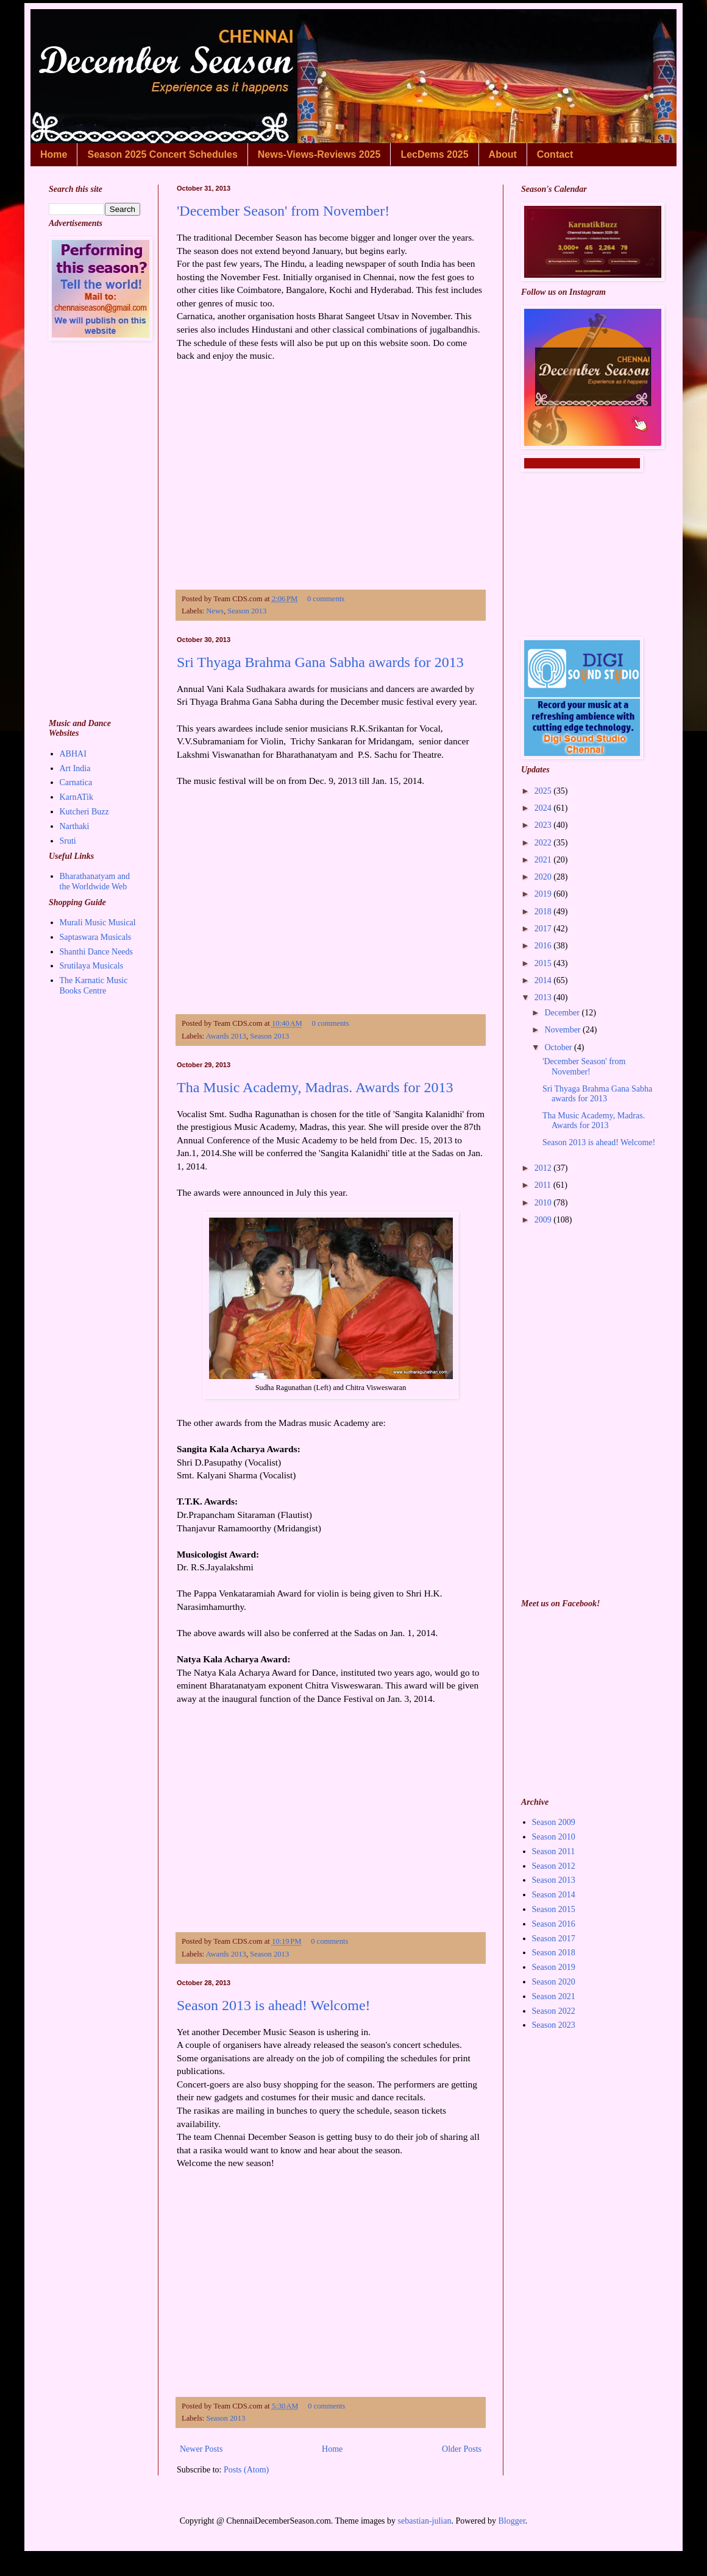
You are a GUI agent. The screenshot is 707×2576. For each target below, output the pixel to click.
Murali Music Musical (98, 922)
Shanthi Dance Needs (96, 951)
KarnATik (77, 797)
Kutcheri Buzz (84, 811)
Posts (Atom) (246, 2469)
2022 (544, 842)
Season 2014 (553, 1894)
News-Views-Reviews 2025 (319, 154)
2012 (544, 1168)
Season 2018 (553, 1952)
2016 (544, 945)
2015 (544, 963)
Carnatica (76, 782)
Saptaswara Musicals (96, 937)
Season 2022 (553, 2011)
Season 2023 (553, 2025)
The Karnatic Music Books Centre (94, 985)
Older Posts (461, 2449)
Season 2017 (553, 1938)
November (563, 1029)
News (215, 611)
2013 (544, 997)
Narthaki (75, 826)
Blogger (511, 2520)
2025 (544, 791)
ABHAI (73, 753)
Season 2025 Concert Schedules (162, 154)
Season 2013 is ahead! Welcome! (274, 2005)
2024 (544, 808)
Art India (75, 768)
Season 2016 (553, 1923)
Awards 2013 (226, 1036)
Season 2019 (553, 1967)
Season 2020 (553, 1981)
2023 (544, 825)
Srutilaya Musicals (92, 965)
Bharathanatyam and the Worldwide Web (95, 881)
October (559, 1047)
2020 (544, 876)
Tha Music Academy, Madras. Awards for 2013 (315, 1087)
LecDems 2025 (434, 154)
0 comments (325, 599)
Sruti (68, 840)
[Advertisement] (331, 469)
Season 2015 (553, 1909)
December (562, 1012)
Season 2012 (553, 1866)
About (503, 154)
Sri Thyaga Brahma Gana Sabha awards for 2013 (320, 662)
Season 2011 (553, 1851)
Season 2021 (553, 1996)
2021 (544, 859)
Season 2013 (246, 611)
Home (53, 154)
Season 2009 (553, 1822)
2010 (544, 1202)
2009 (544, 1219)
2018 (544, 911)
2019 (544, 893)
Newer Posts (201, 2449)
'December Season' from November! (283, 211)
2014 (544, 980)
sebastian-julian (425, 2520)
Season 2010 (553, 1836)
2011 (544, 1185)
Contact (555, 154)
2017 (544, 928)
